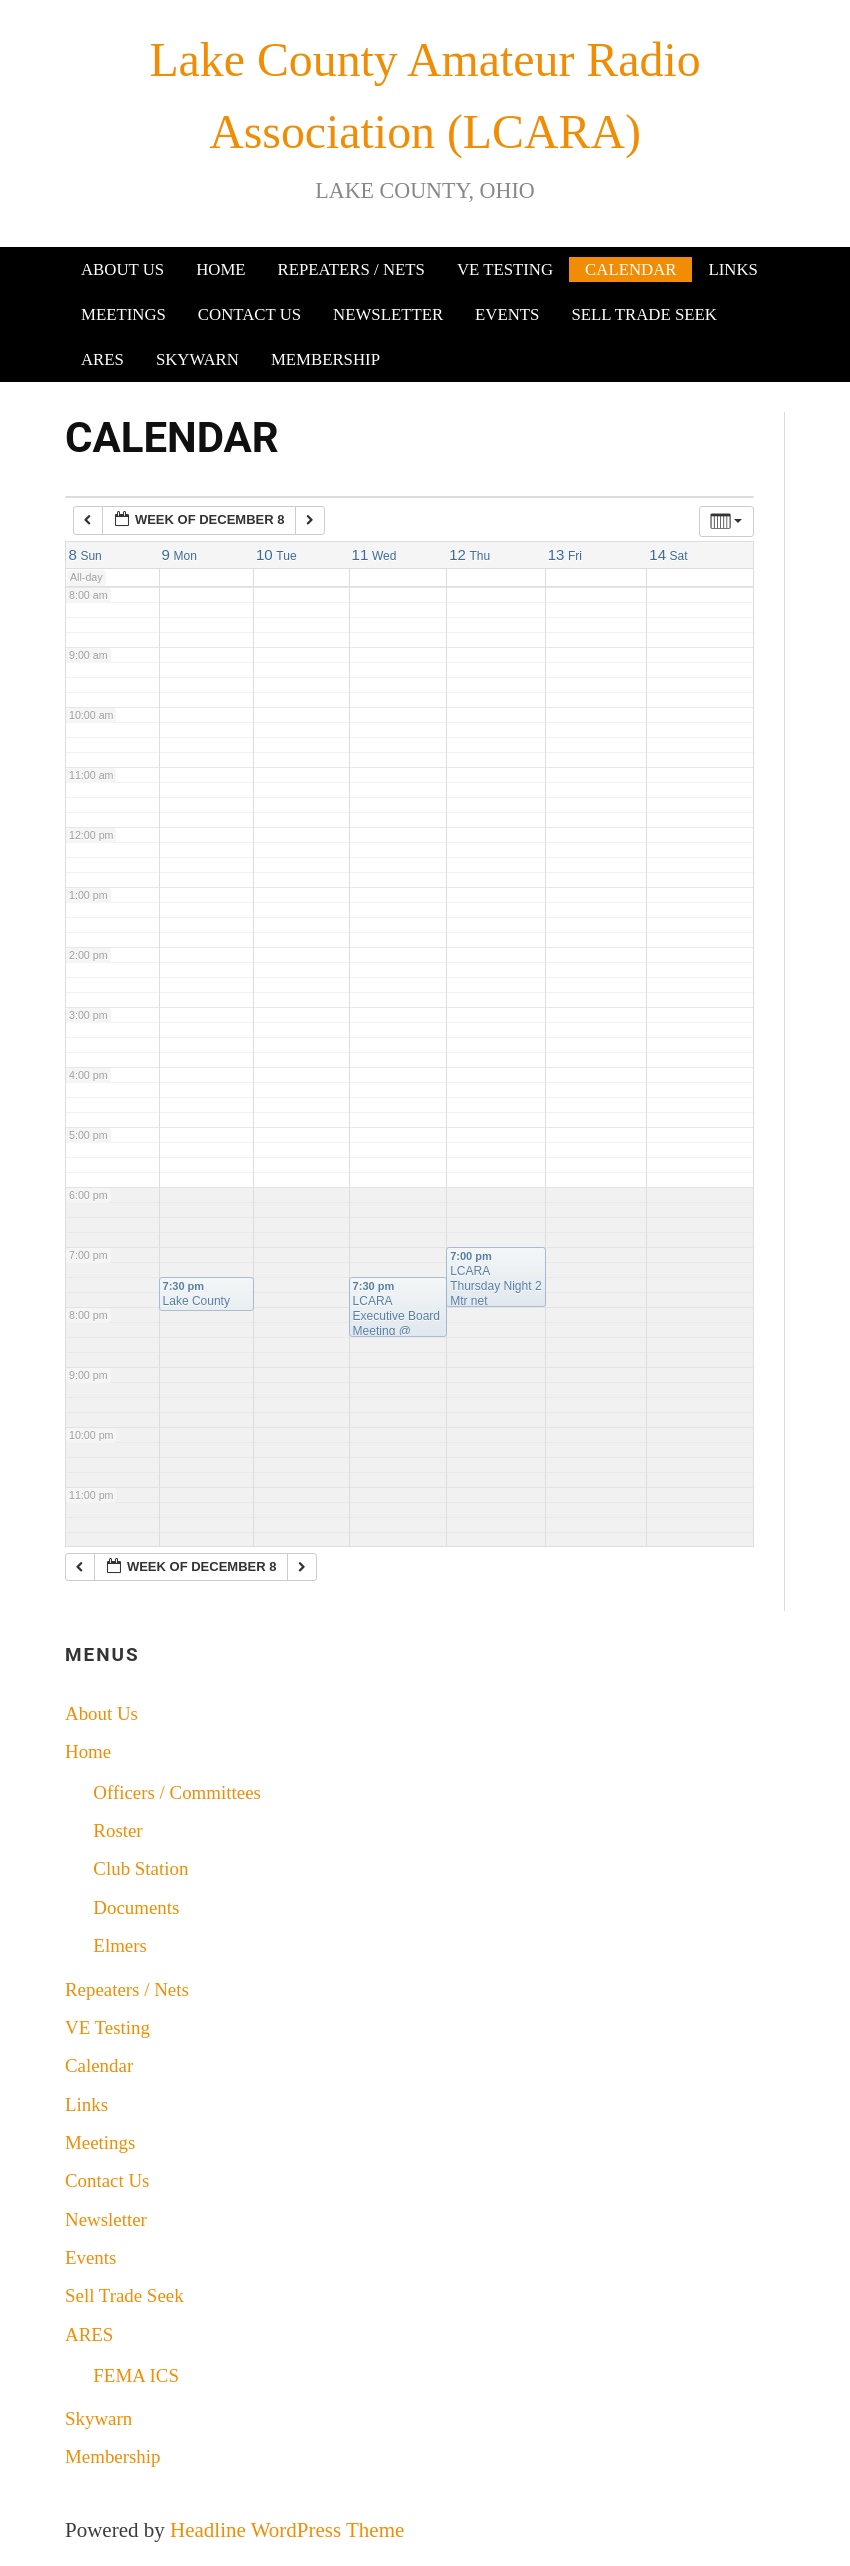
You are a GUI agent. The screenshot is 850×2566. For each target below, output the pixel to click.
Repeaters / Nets (351, 269)
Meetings (123, 314)
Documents (136, 1907)
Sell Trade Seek (643, 314)
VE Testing (505, 269)
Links (732, 269)
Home (220, 269)
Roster (117, 1830)
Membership (325, 359)
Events (507, 314)
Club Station (140, 1868)
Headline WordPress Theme (287, 2530)
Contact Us (249, 314)
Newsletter (388, 314)
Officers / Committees (177, 1792)
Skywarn (197, 359)
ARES (102, 359)
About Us (122, 269)
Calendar (630, 269)
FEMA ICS (136, 2375)
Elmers (120, 1945)
